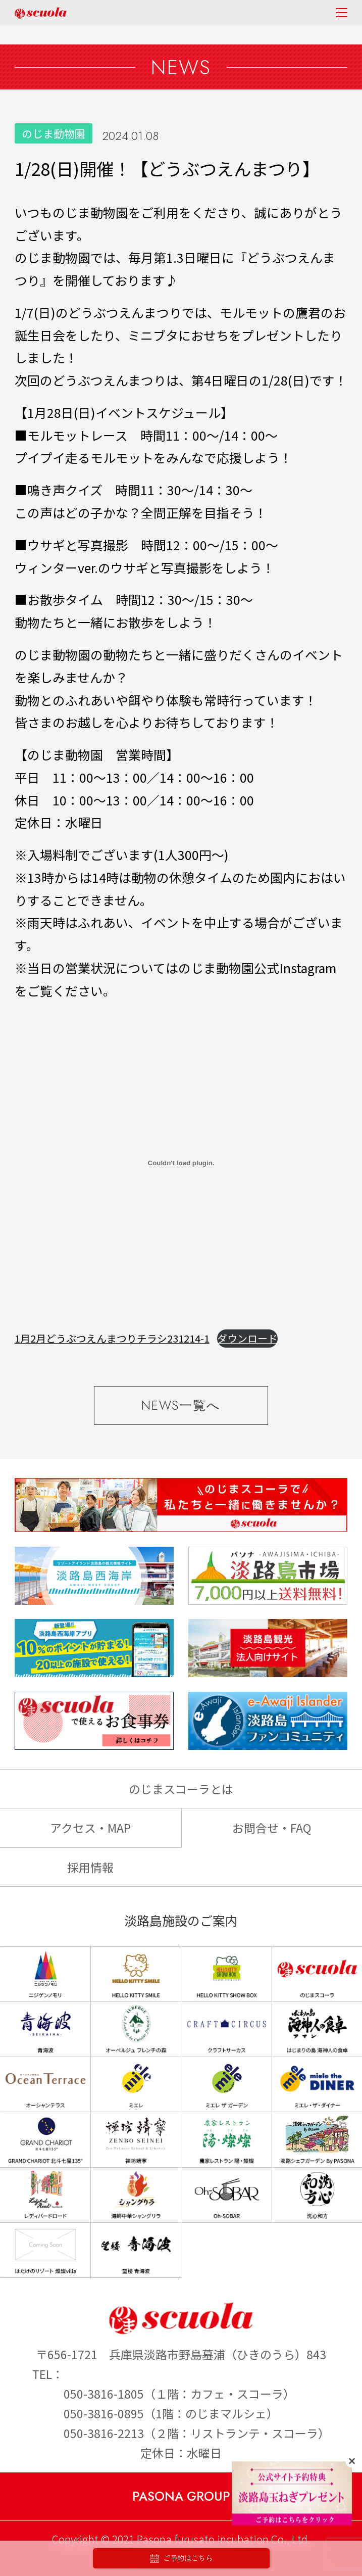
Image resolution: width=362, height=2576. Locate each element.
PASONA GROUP (181, 2496)
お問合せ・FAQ (271, 1827)
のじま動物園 (53, 133)
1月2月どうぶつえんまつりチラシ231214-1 (112, 1338)
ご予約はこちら (181, 2558)
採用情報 (90, 1867)
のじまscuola (41, 13)
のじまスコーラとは (181, 1788)
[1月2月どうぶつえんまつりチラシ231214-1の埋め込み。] (181, 1162)
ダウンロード (247, 1338)
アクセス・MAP (90, 1827)
